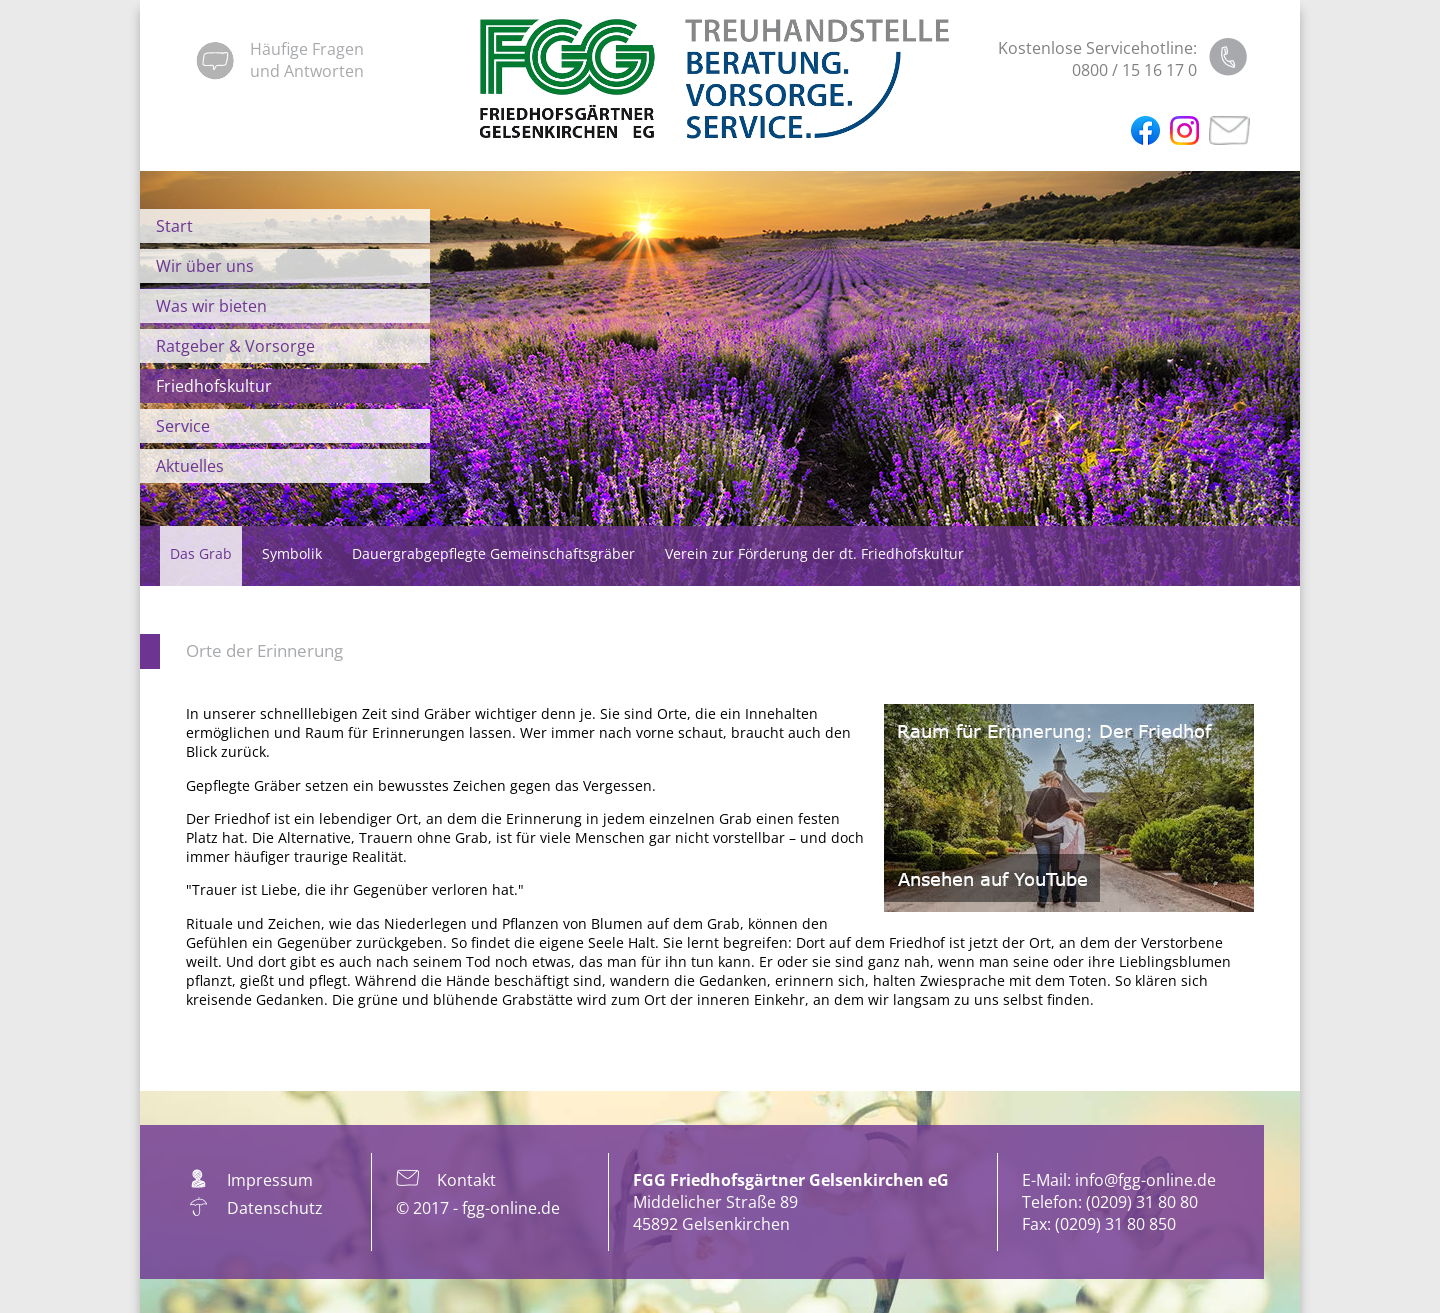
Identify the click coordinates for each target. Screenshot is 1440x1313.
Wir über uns (205, 266)
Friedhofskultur (214, 386)
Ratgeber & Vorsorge (235, 346)
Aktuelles (190, 466)
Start (174, 226)
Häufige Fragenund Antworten (307, 60)
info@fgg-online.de (1145, 1180)
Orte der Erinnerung (264, 650)
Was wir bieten (211, 306)
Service (183, 426)
